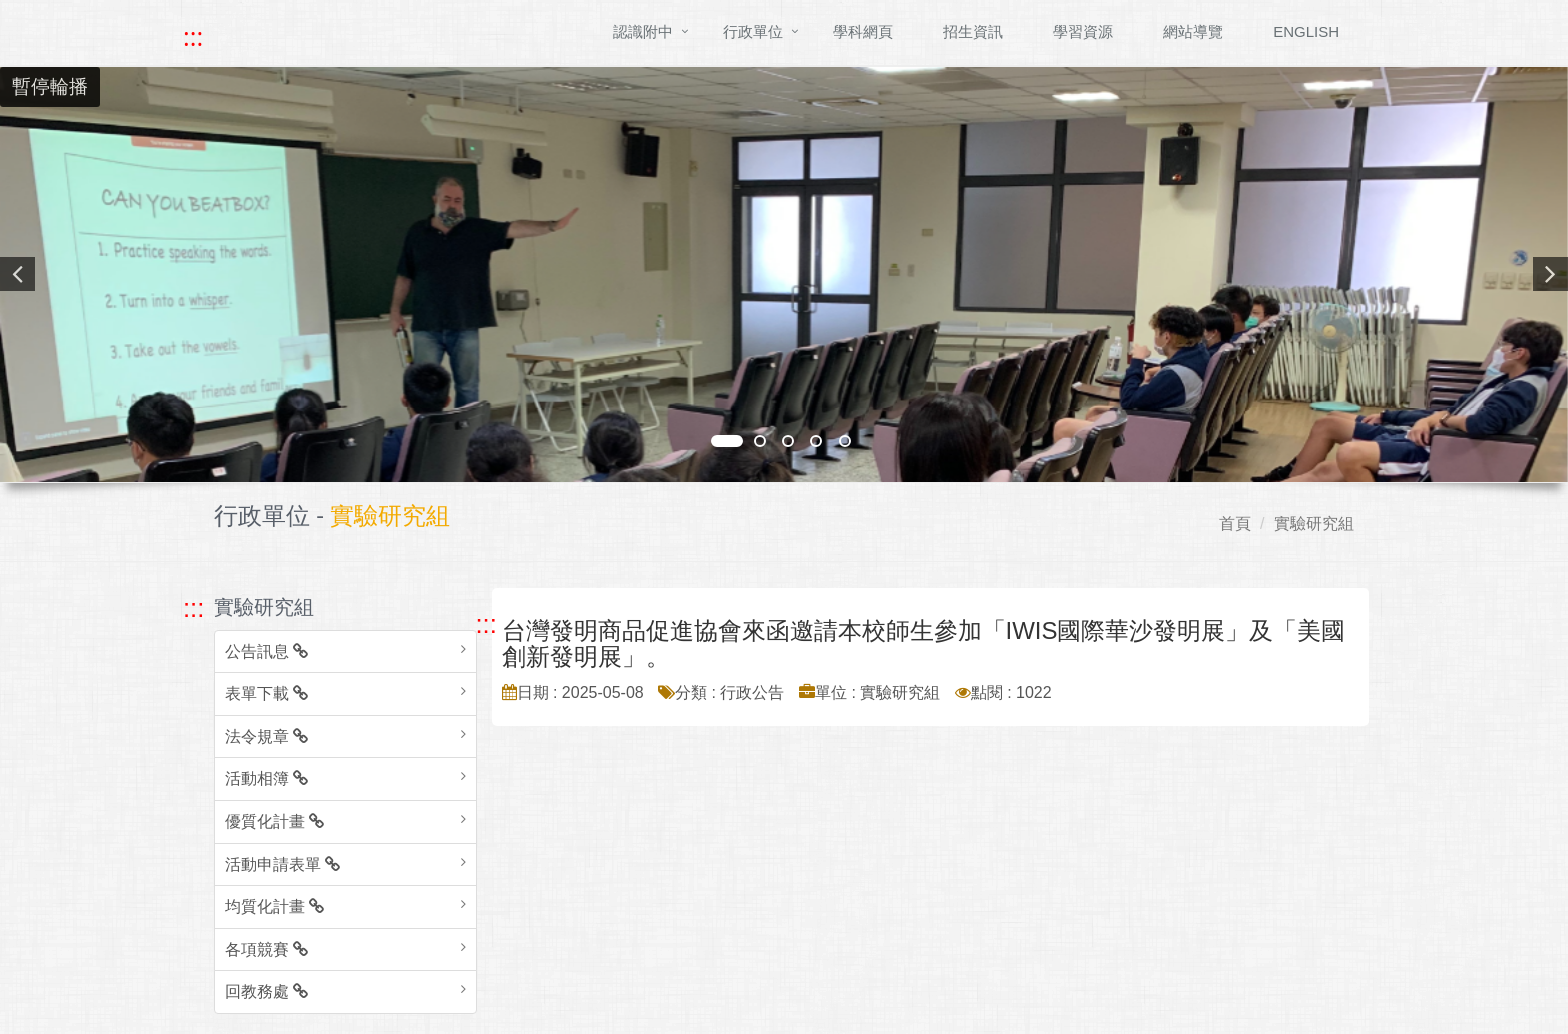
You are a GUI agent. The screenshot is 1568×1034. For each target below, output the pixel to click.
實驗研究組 (1314, 523)
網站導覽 (1193, 31)
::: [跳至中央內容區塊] (486, 624)
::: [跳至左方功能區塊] (193, 608)
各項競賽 (266, 949)
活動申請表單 (282, 864)
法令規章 (266, 736)
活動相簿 (266, 778)
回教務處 (266, 991)
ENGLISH (1306, 31)
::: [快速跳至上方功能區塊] (193, 37)
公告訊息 (266, 651)
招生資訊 (973, 31)
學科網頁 (863, 31)
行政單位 (753, 31)
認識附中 (643, 31)
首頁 (1235, 523)
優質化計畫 (274, 821)
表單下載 (266, 693)
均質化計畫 (274, 906)
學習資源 (1083, 31)
